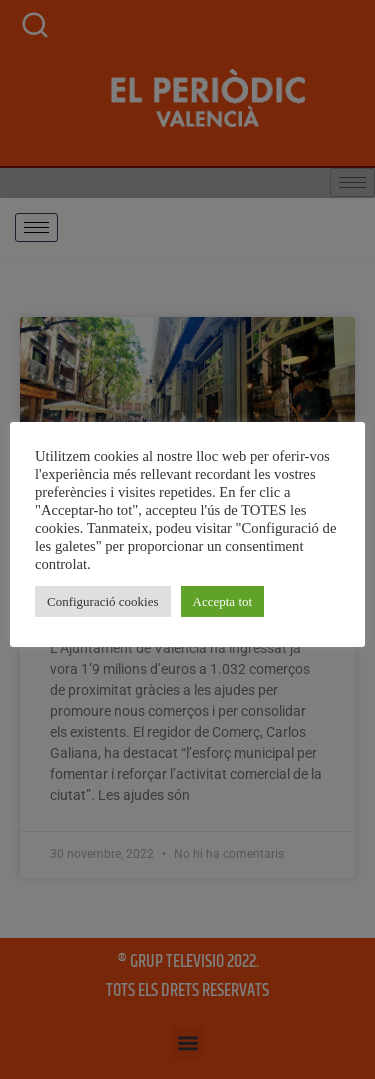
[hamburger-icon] (36, 227)
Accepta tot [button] (223, 601)
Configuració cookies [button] (103, 601)
